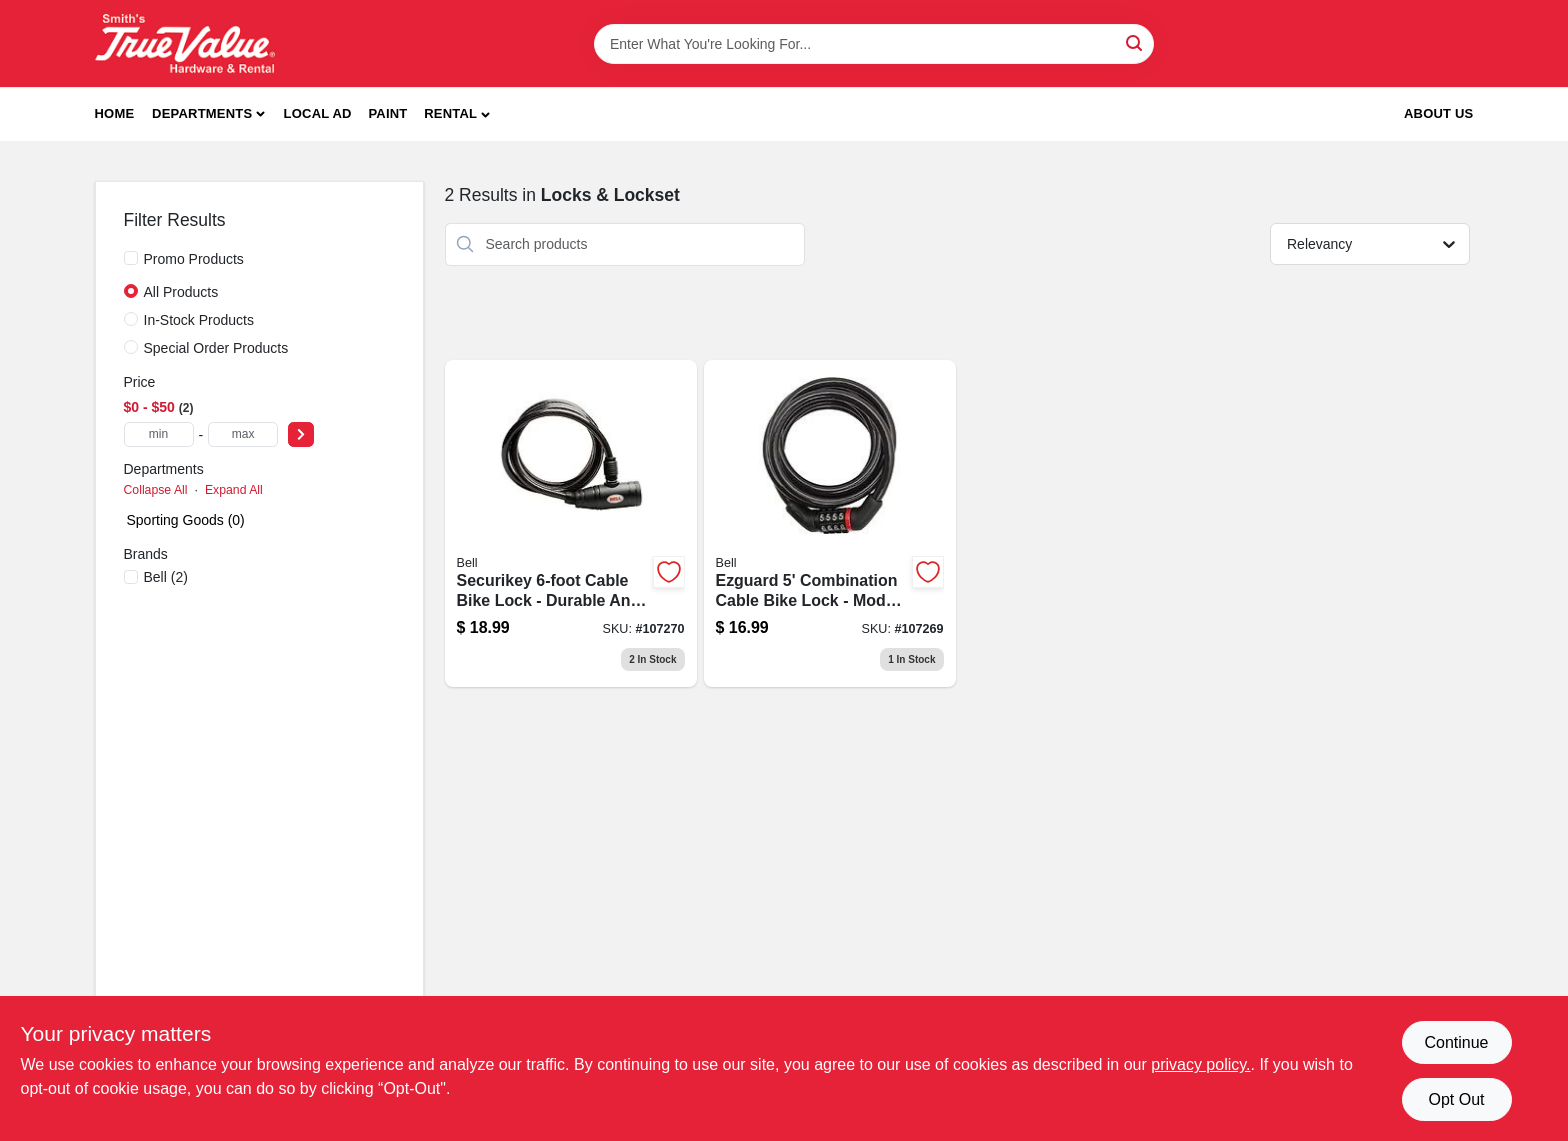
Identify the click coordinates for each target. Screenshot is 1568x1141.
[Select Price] (301, 434)
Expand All (234, 490)
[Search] (1135, 42)
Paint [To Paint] (387, 113)
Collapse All (156, 490)
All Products (181, 292)
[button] (457, 114)
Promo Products (194, 259)
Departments (202, 113)
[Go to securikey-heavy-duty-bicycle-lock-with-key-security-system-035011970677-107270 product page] (571, 524)
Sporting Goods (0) (186, 520)
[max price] (243, 434)
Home (115, 113)
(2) (166, 577)
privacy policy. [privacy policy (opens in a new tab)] (1200, 1064)
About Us (1439, 113)
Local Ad (318, 113)
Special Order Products (216, 348)
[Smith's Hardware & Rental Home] (185, 43)
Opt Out (1456, 1099)
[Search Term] (874, 44)
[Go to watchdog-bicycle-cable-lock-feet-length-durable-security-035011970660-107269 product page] (830, 524)
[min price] (159, 434)
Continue (1456, 1042)
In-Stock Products (199, 320)
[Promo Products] (131, 258)
